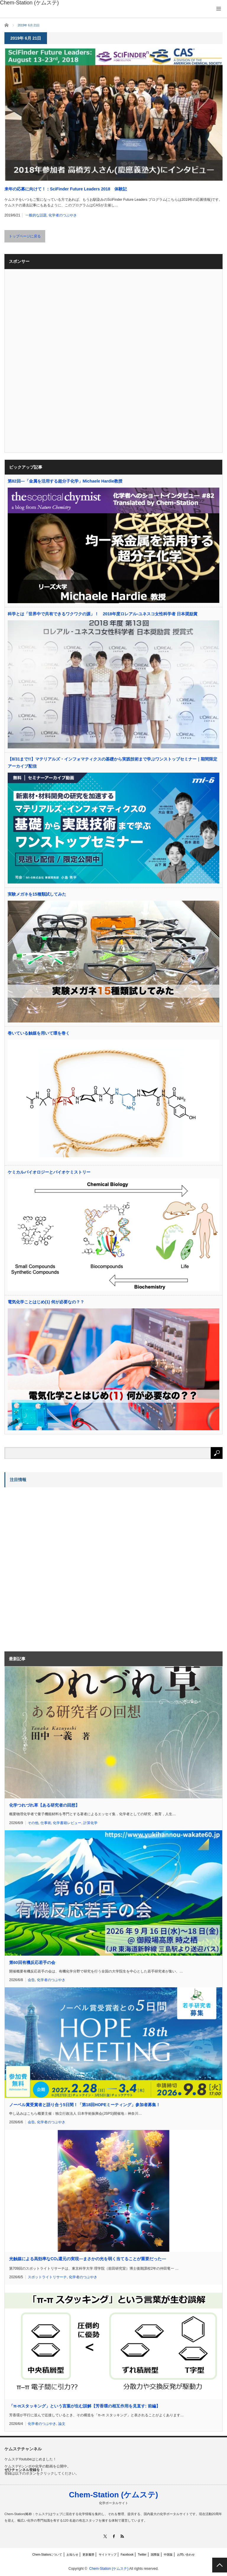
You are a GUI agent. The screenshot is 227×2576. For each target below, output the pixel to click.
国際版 (155, 2554)
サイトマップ (107, 2554)
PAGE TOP (219, 2565)
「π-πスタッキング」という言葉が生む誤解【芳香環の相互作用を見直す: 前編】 (84, 2406)
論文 (61, 2424)
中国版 (168, 2554)
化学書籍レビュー (67, 1823)
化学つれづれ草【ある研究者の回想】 (44, 1805)
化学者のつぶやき (62, 215)
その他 (33, 1823)
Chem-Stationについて (47, 2554)
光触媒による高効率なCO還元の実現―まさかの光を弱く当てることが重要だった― (87, 2258)
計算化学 (90, 1823)
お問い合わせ (186, 2554)
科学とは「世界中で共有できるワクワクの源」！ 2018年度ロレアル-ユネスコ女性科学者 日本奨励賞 (102, 613)
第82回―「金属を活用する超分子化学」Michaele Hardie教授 (65, 481)
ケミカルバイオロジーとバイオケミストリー (49, 1172)
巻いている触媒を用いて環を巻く (39, 1033)
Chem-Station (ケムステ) (113, 2494)
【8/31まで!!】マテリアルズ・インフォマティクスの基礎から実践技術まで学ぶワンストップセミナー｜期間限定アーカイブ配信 (112, 762)
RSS (122, 2536)
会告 (31, 1980)
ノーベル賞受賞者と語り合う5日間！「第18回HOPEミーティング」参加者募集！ (84, 2104)
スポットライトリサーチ (47, 2277)
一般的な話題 (36, 215)
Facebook (127, 2554)
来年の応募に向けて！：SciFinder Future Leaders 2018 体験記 (65, 189)
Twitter (142, 2554)
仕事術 (45, 1823)
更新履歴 (88, 2554)
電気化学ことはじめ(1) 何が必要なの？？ (46, 1302)
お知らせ (72, 2554)
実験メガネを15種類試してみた (37, 894)
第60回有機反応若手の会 (32, 1962)
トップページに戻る (25, 236)
